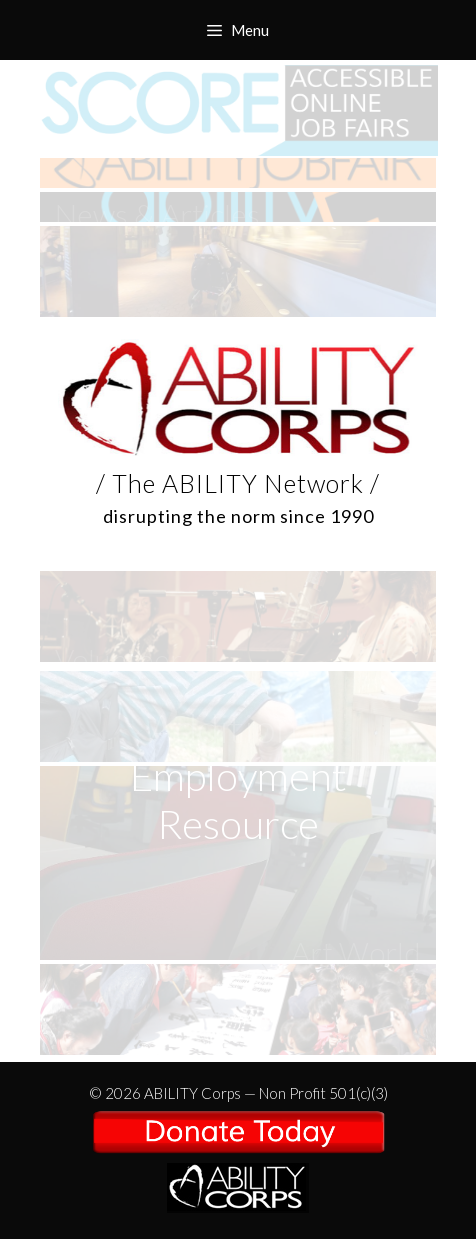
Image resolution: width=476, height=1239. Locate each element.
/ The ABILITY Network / (238, 1147)
